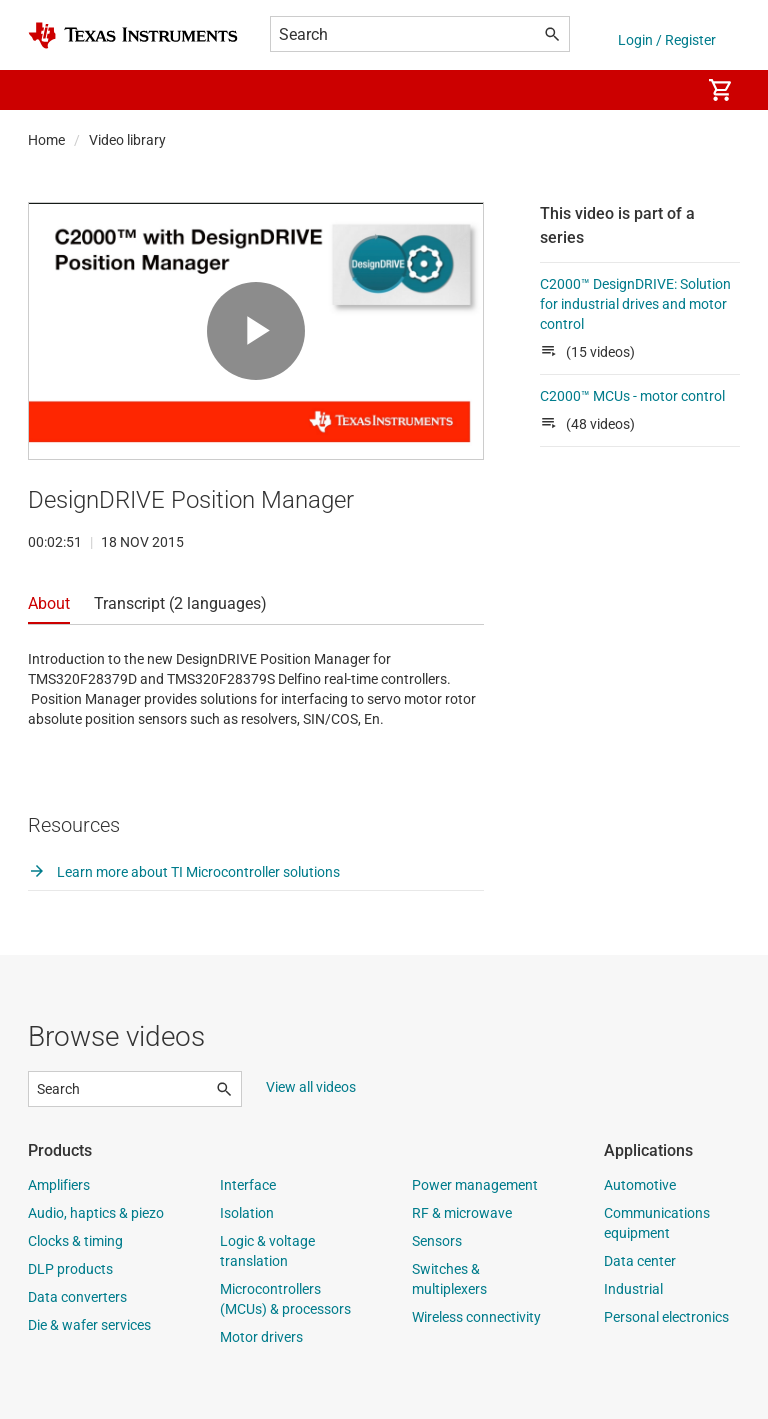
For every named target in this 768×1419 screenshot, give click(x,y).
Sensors (437, 1241)
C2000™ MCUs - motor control (632, 396)
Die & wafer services (89, 1325)
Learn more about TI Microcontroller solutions (184, 872)
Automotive (640, 1185)
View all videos (311, 1087)
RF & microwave (462, 1213)
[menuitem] (664, 90)
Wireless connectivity (476, 1317)
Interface (248, 1185)
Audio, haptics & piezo (96, 1213)
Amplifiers (59, 1185)
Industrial (633, 1289)
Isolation (247, 1213)
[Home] (133, 35)
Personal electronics (666, 1317)
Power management (475, 1185)
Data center (640, 1261)
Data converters (77, 1297)
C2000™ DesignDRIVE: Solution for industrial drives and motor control (635, 304)
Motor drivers (261, 1337)
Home (46, 140)
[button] (48, 90)
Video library (127, 140)
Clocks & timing (75, 1241)
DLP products (70, 1269)
